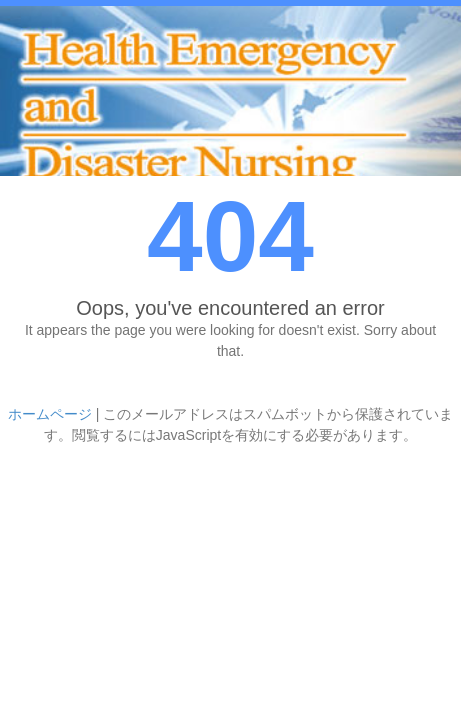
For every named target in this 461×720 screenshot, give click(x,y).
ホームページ (50, 414)
